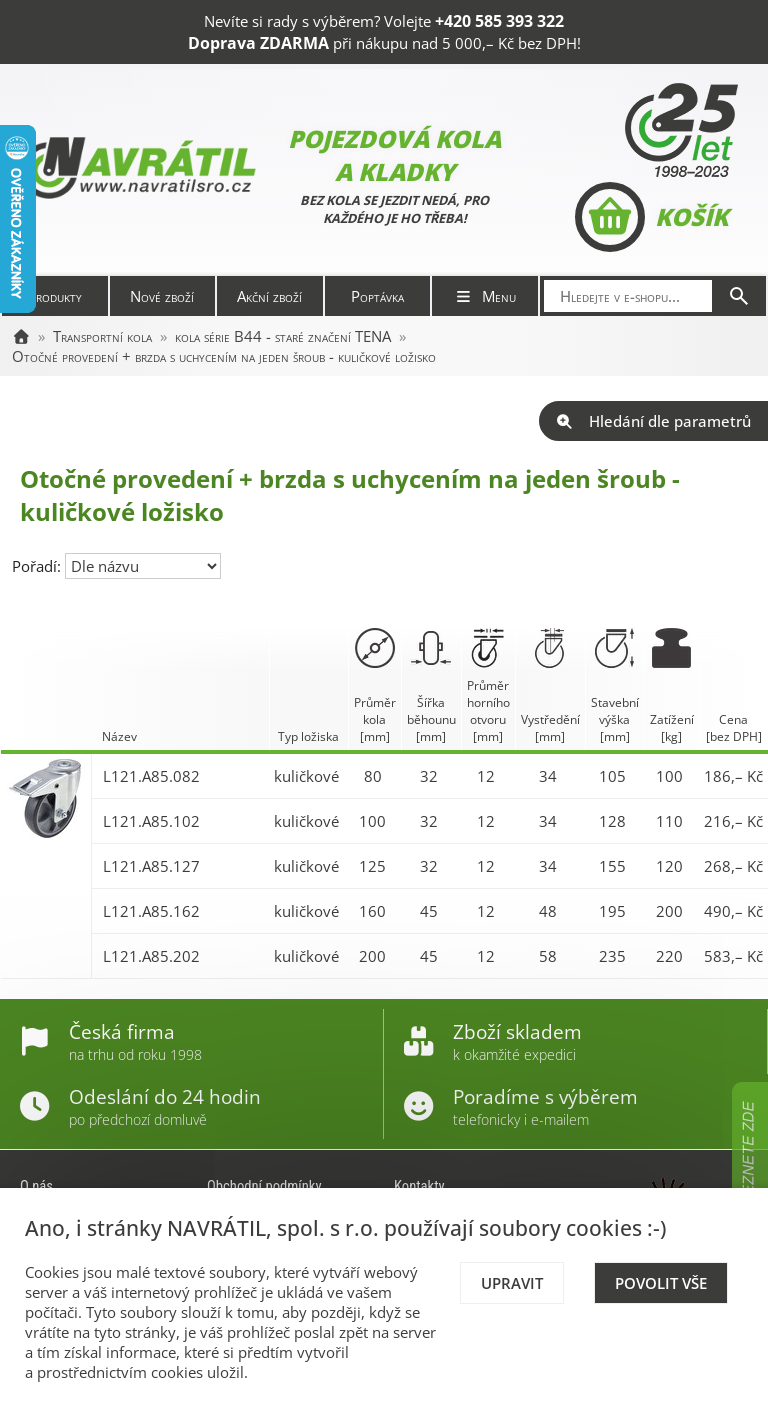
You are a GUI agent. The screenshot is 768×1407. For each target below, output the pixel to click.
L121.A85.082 (151, 776)
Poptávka (377, 296)
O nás (36, 1186)
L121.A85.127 (151, 866)
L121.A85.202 (151, 956)
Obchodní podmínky (264, 1186)
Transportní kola (102, 336)
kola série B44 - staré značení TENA (283, 336)
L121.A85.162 (151, 911)
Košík (651, 217)
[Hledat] (739, 296)
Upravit (512, 1283)
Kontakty (419, 1186)
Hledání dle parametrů (653, 421)
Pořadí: (38, 566)
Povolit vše (661, 1283)
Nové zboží (162, 296)
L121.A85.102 (151, 821)
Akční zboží (269, 296)
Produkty (54, 296)
